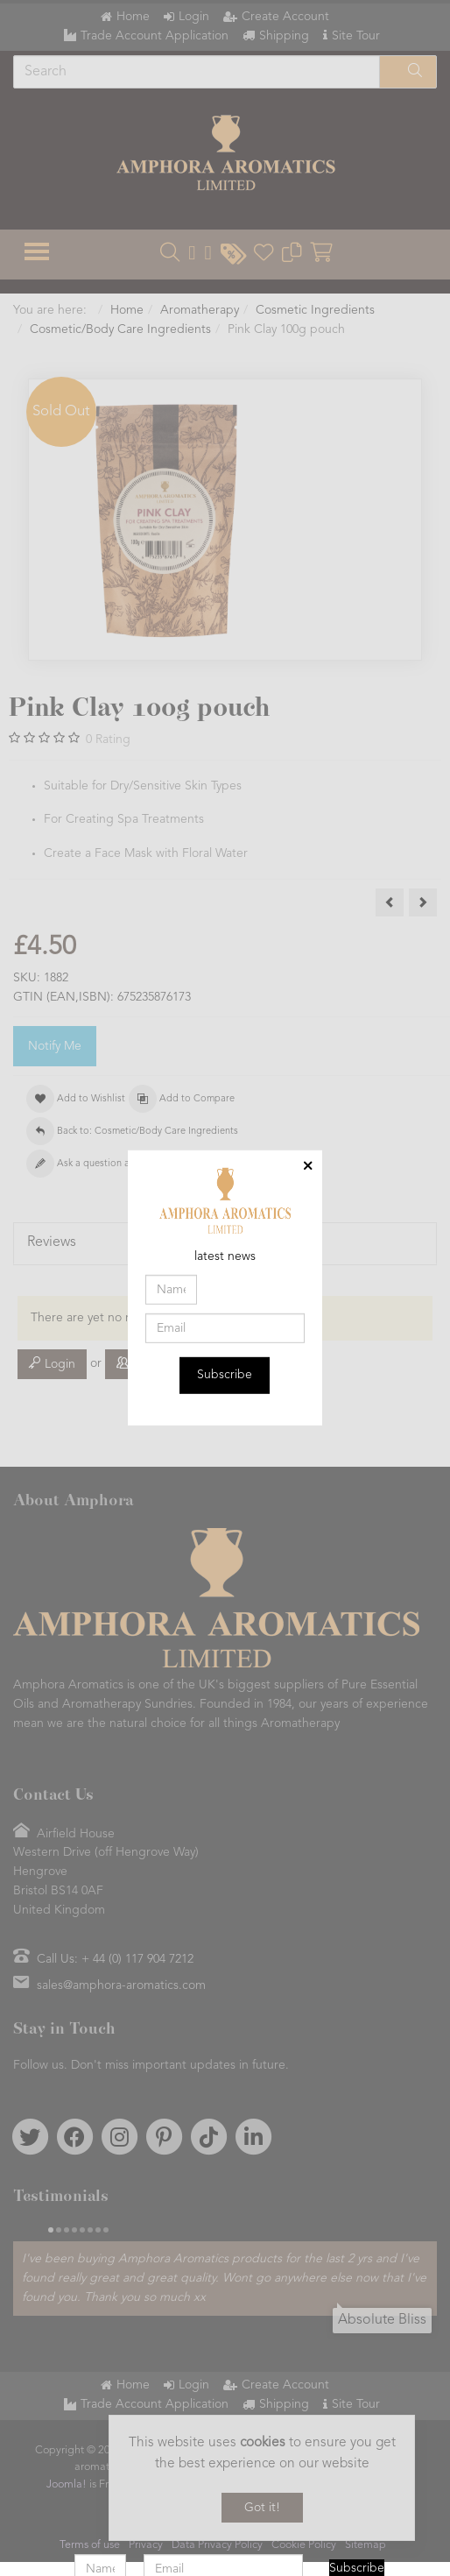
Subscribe (225, 1375)
